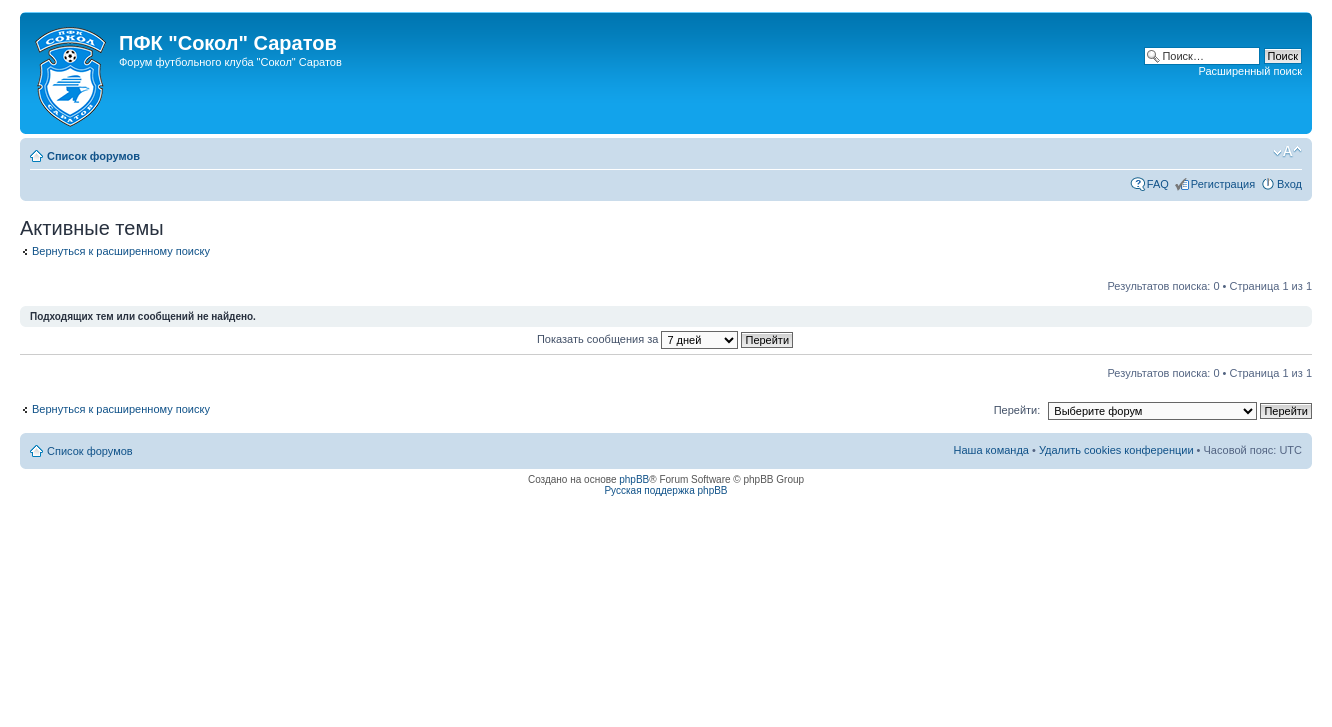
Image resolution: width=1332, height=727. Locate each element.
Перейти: (1017, 410)
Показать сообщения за (665, 339)
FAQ (1158, 184)
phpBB (634, 479)
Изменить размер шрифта (1287, 152)
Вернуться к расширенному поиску (121, 251)
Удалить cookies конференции (1116, 450)
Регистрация (1223, 184)
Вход (1289, 184)
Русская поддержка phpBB (665, 490)
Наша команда (991, 450)
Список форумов (93, 156)
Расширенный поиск (1250, 71)
